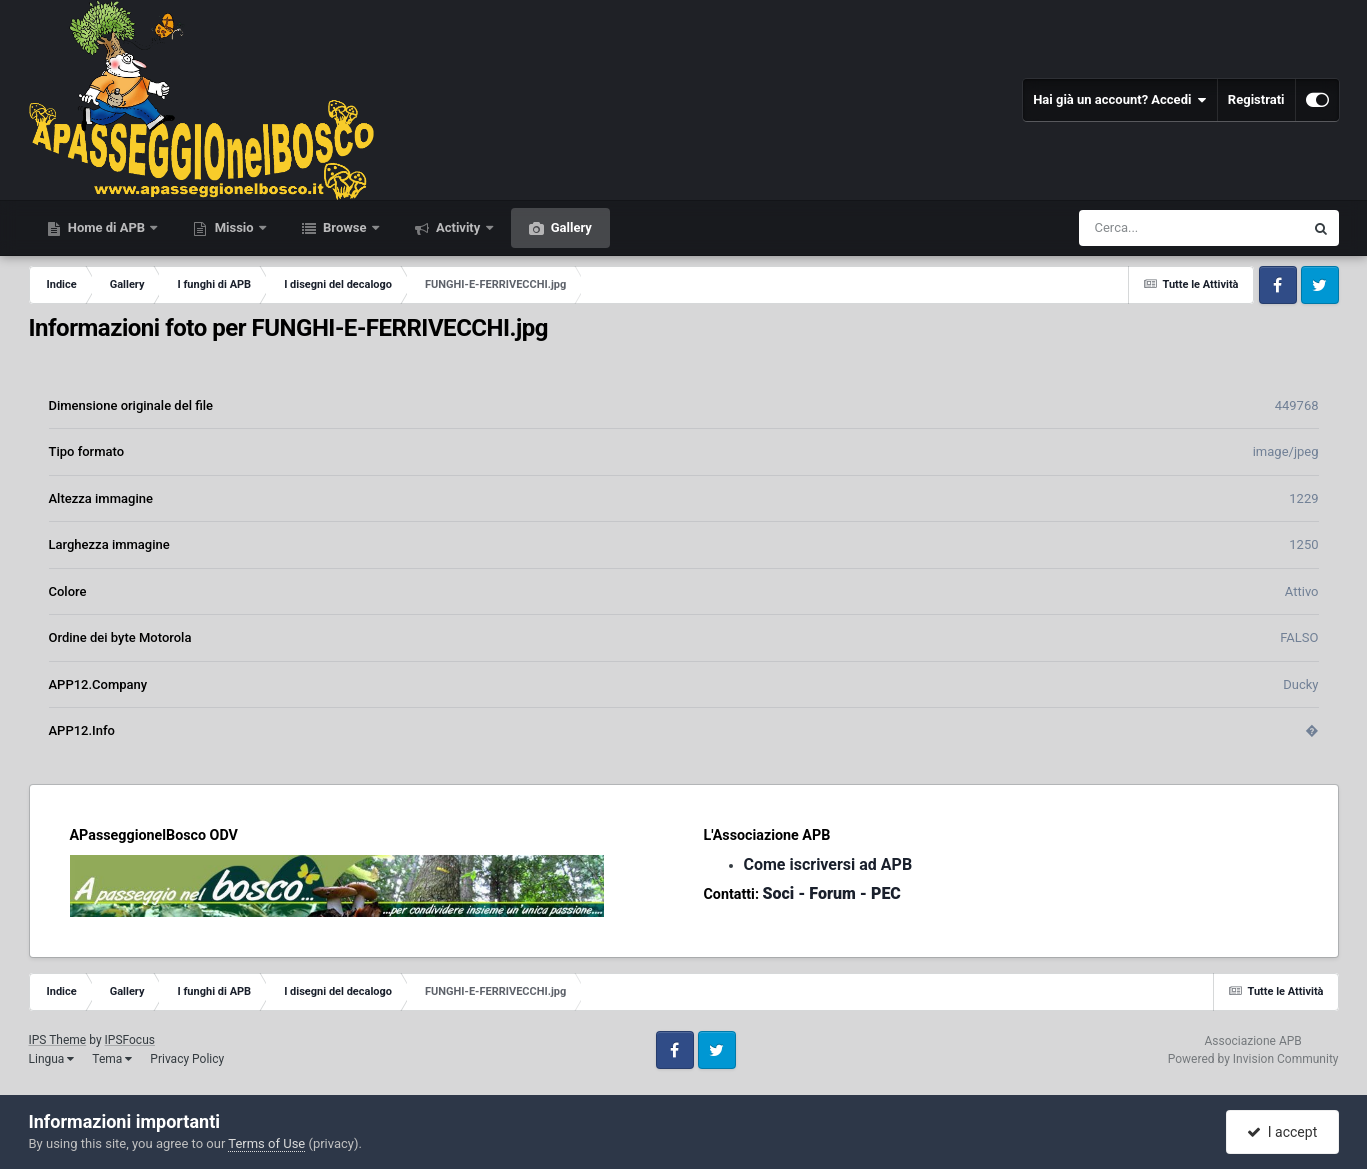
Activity (458, 227)
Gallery (570, 227)
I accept (1282, 1132)
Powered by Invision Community (1253, 1059)
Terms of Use (266, 1143)
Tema (112, 1059)
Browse (345, 227)
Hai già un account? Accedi (1120, 100)
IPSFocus (130, 1040)
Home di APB (107, 227)
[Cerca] (1148, 228)
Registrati (1256, 99)
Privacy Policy (187, 1059)
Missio (233, 227)
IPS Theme (58, 1040)
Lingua (52, 1059)
